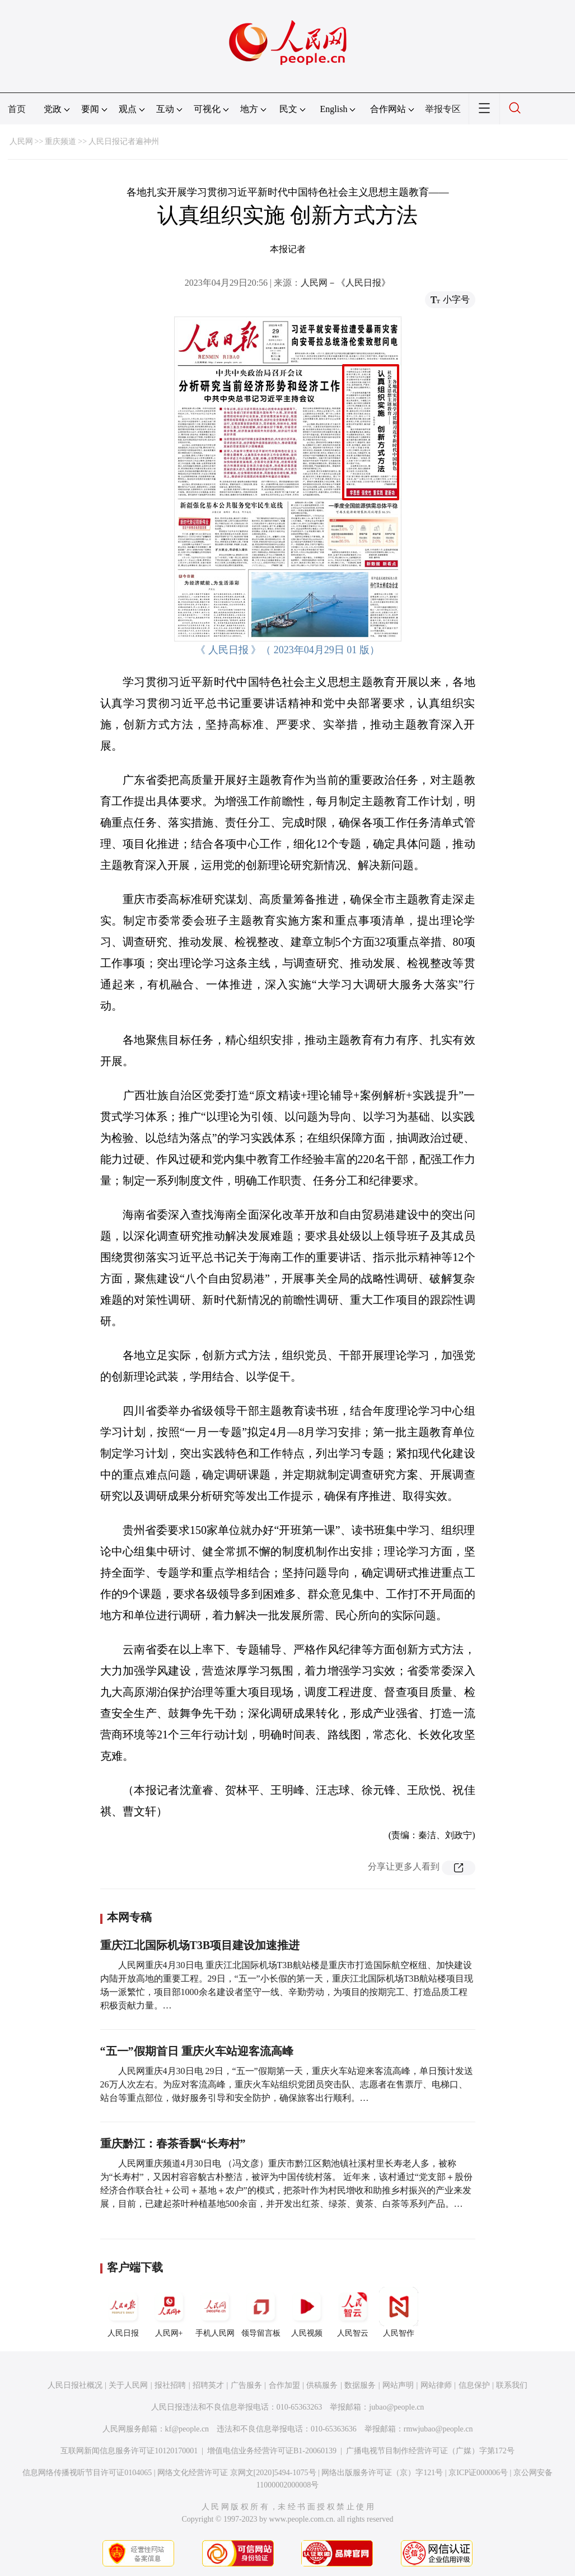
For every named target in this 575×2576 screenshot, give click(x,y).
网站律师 (436, 2385)
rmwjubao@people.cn (438, 2429)
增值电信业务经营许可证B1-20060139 (271, 2451)
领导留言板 (261, 2312)
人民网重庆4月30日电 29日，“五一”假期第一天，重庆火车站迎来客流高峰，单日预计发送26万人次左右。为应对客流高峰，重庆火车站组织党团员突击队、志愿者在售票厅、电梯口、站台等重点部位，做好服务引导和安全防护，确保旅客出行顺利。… (286, 2084)
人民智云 (352, 2312)
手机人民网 (215, 2312)
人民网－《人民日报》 (345, 282)
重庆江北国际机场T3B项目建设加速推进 (200, 1945)
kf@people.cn (187, 2429)
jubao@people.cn (396, 2407)
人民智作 (398, 2312)
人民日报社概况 (75, 2385)
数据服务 (360, 2385)
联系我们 (511, 2385)
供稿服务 (322, 2385)
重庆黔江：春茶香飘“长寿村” (173, 2143)
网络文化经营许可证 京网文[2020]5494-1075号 (236, 2472)
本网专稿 (129, 1917)
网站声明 (398, 2385)
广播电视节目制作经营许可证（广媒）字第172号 (430, 2451)
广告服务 (246, 2385)
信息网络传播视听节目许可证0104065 (87, 2472)
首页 (17, 109)
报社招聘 (170, 2385)
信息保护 (474, 2385)
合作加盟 (284, 2385)
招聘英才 (208, 2385)
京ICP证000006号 (478, 2472)
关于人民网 (128, 2385)
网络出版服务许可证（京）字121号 (382, 2472)
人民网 (21, 141)
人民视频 (306, 2312)
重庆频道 (60, 141)
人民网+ (169, 2312)
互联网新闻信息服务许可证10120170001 (129, 2451)
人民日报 (123, 2312)
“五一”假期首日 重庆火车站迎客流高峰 (196, 2051)
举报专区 (443, 109)
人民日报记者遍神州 (123, 141)
